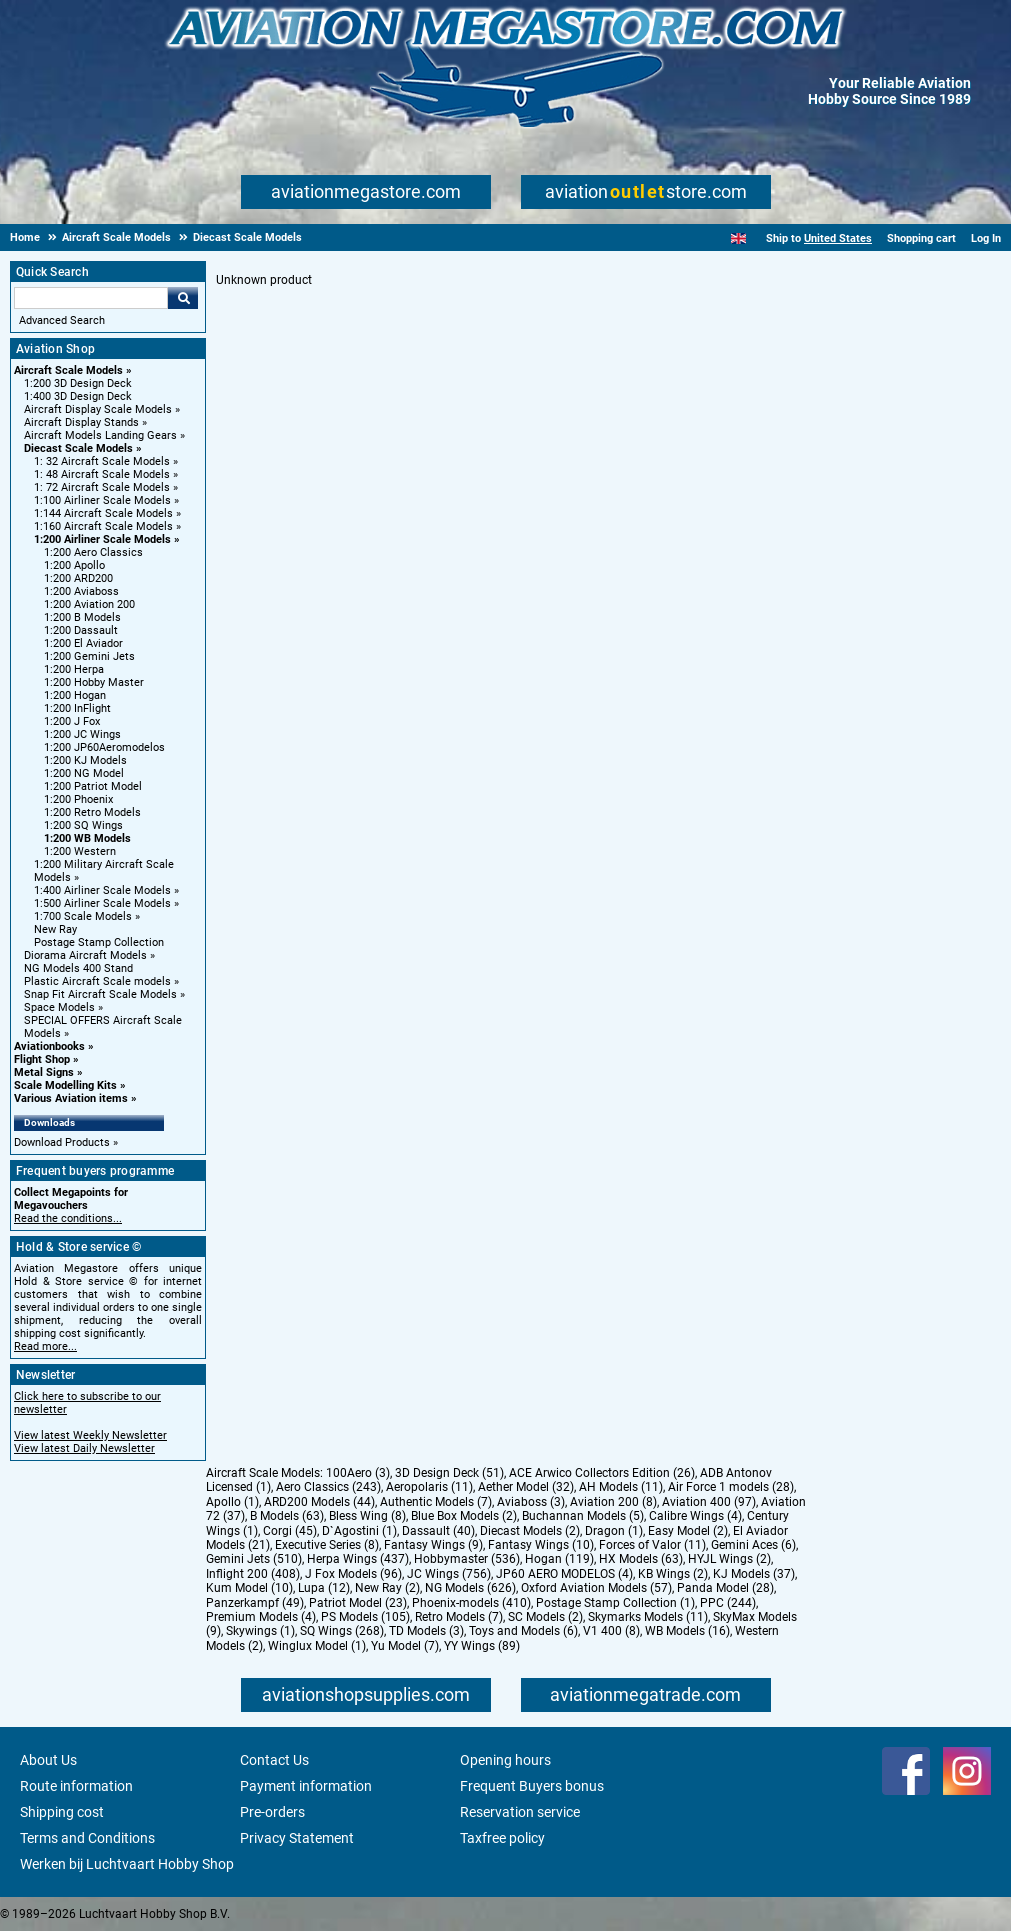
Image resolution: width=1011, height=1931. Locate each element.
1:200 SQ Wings (83, 825)
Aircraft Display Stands (81, 422)
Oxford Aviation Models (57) (596, 1588)
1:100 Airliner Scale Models (102, 500)
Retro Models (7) (459, 1617)
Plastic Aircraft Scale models (97, 981)
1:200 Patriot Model (93, 786)
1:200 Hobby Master (94, 682)
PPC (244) (728, 1603)
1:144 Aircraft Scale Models (103, 513)
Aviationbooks (49, 1046)
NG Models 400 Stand (78, 968)
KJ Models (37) (754, 1574)
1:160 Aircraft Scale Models (103, 526)
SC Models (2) (545, 1617)
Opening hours (505, 1760)
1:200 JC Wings (82, 734)
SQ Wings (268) (342, 1631)
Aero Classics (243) (328, 1487)
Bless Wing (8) (367, 1516)
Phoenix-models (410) (471, 1603)
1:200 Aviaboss (81, 591)
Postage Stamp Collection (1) (615, 1603)
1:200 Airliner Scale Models (102, 539)
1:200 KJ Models (85, 760)
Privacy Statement (297, 1838)
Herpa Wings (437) (358, 1559)
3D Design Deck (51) (449, 1473)
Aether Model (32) (526, 1487)
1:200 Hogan (75, 695)
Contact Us (274, 1760)
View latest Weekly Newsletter (90, 1435)
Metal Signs (44, 1072)
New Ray (55, 929)
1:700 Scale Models (83, 916)
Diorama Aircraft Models (85, 955)
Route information (76, 1786)
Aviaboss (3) (531, 1502)
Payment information (306, 1786)
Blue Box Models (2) (464, 1516)
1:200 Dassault (81, 630)
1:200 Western (80, 851)
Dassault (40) (438, 1531)
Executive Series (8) (327, 1545)
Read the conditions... (68, 1218)
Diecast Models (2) (530, 1531)
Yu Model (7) (405, 1646)
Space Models (59, 1007)
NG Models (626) (470, 1588)
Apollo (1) (232, 1502)
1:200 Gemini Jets (89, 656)
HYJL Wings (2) (729, 1559)
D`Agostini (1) (359, 1531)
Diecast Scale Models (78, 448)
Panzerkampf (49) (255, 1603)
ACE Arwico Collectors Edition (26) (602, 1473)
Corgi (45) (290, 1531)
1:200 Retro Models (92, 812)
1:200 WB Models (87, 838)
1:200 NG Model (84, 773)
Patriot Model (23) (358, 1603)
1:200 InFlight (77, 708)
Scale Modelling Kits (65, 1085)
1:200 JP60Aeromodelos (104, 747)
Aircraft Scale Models (68, 370)
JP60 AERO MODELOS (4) (564, 1574)
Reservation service (520, 1812)
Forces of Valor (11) (652, 1545)
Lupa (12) (324, 1588)
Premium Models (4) (261, 1617)
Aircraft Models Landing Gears (100, 435)
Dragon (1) (614, 1531)
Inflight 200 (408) (253, 1574)
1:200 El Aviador (83, 643)
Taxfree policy (502, 1838)
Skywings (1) (260, 1631)
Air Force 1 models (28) (731, 1487)
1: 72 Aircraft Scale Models (102, 487)
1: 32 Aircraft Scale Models (102, 461)
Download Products (62, 1142)
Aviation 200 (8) (613, 1502)
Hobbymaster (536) (467, 1559)
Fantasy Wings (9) (433, 1545)
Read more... (45, 1346)
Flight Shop (42, 1059)
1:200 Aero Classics (93, 552)
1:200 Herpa (74, 669)
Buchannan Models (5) (583, 1516)
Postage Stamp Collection (99, 942)
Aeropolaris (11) (429, 1487)
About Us (48, 1760)
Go (183, 298)
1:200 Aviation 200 (89, 604)
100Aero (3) (358, 1473)
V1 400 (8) (611, 1631)
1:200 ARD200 (78, 578)
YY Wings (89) (482, 1646)
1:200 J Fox (72, 721)
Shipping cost (62, 1812)
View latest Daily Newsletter (84, 1448)
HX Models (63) (641, 1559)
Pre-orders (272, 1812)
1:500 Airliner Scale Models (102, 903)
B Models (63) (287, 1516)
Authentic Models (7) (436, 1502)
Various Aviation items (71, 1098)
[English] (738, 238)
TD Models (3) (426, 1631)
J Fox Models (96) (353, 1574)
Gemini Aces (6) (753, 1545)
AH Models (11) (621, 1487)
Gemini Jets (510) (254, 1559)
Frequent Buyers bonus (532, 1786)
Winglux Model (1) (317, 1646)
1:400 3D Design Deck (78, 396)
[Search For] (91, 298)
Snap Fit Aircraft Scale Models (100, 994)
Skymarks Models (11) (648, 1617)
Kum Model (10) (249, 1588)
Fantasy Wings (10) (541, 1545)
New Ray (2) (387, 1588)
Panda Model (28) (725, 1588)
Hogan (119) (559, 1559)
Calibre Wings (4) (695, 1516)
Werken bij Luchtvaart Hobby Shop (127, 1864)
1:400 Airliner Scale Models (102, 890)
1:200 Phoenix (78, 799)
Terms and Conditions (87, 1838)
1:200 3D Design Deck (78, 383)
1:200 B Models (82, 617)
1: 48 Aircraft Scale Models (102, 474)
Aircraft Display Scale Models (98, 409)
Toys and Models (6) (523, 1631)
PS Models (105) (365, 1617)
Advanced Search (62, 320)
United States (838, 238)
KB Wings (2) (673, 1574)
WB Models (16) (687, 1631)
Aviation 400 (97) (709, 1502)
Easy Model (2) (688, 1531)
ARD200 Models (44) (319, 1502)
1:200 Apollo (74, 565)
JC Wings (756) (449, 1574)
